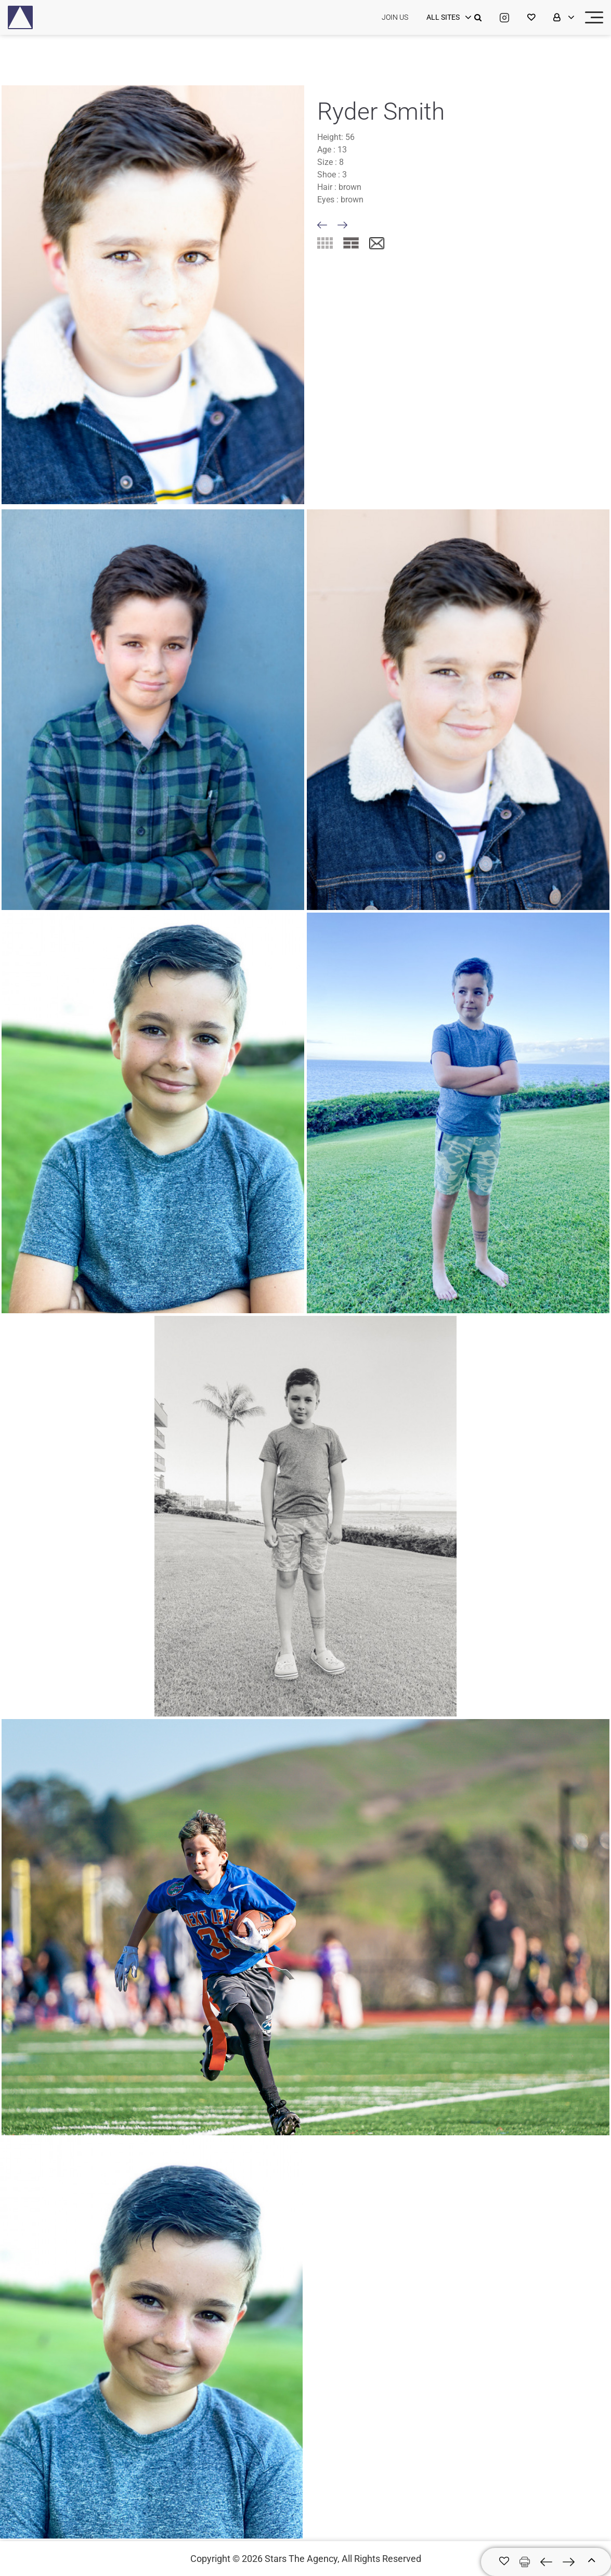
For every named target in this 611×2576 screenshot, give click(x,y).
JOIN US (395, 17)
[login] (448, 18)
